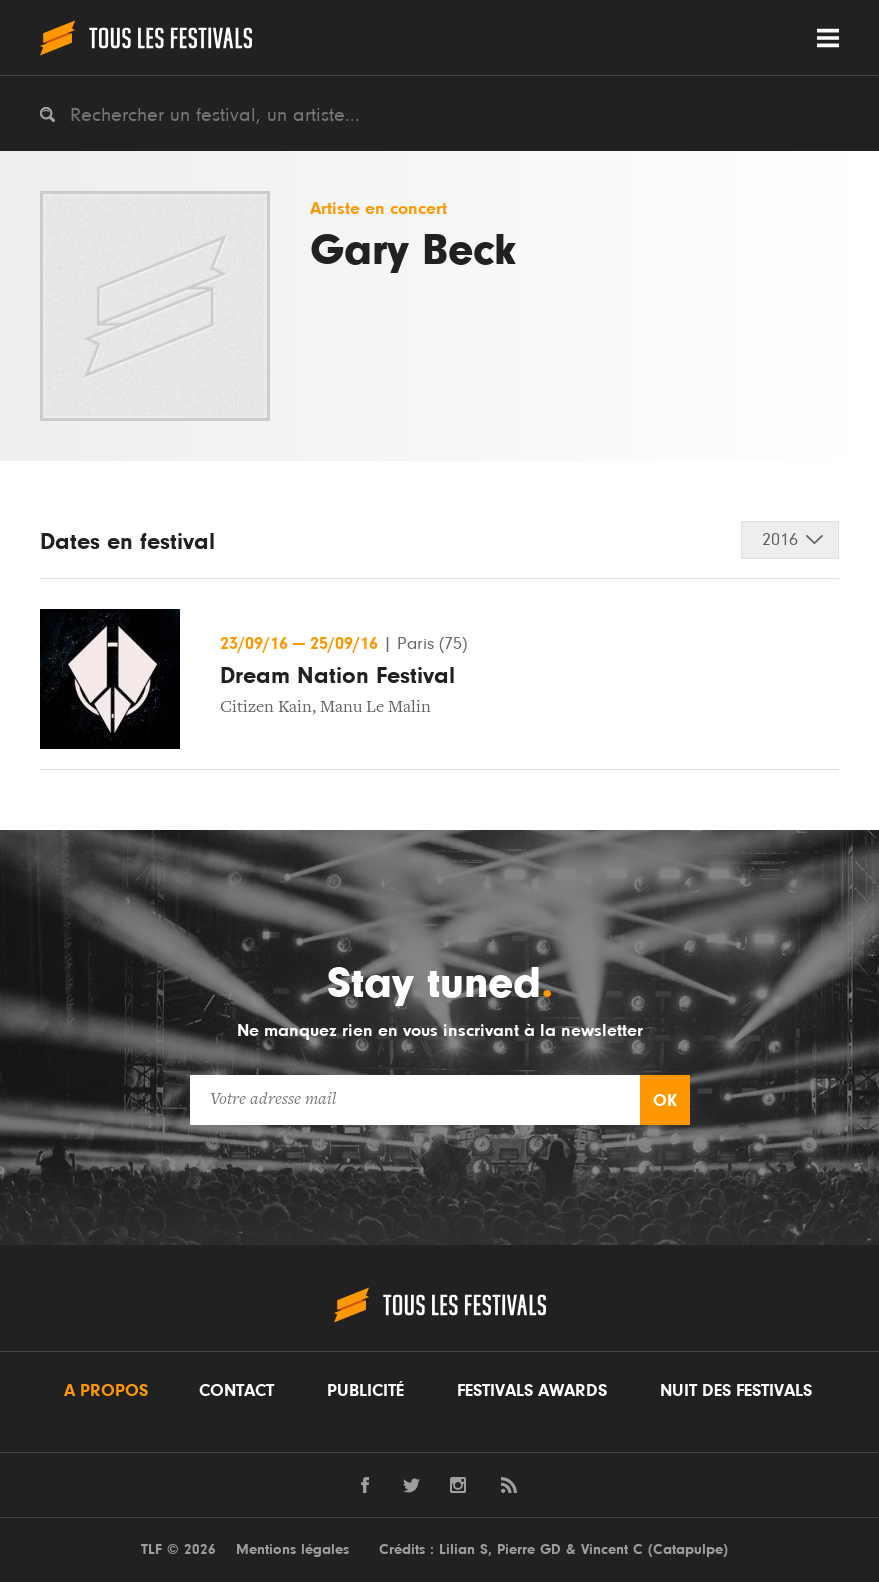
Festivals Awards (532, 1391)
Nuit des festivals (736, 1391)
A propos (106, 1391)
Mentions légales (292, 1549)
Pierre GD (529, 1549)
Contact (236, 1391)
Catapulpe (688, 1549)
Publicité (365, 1391)
